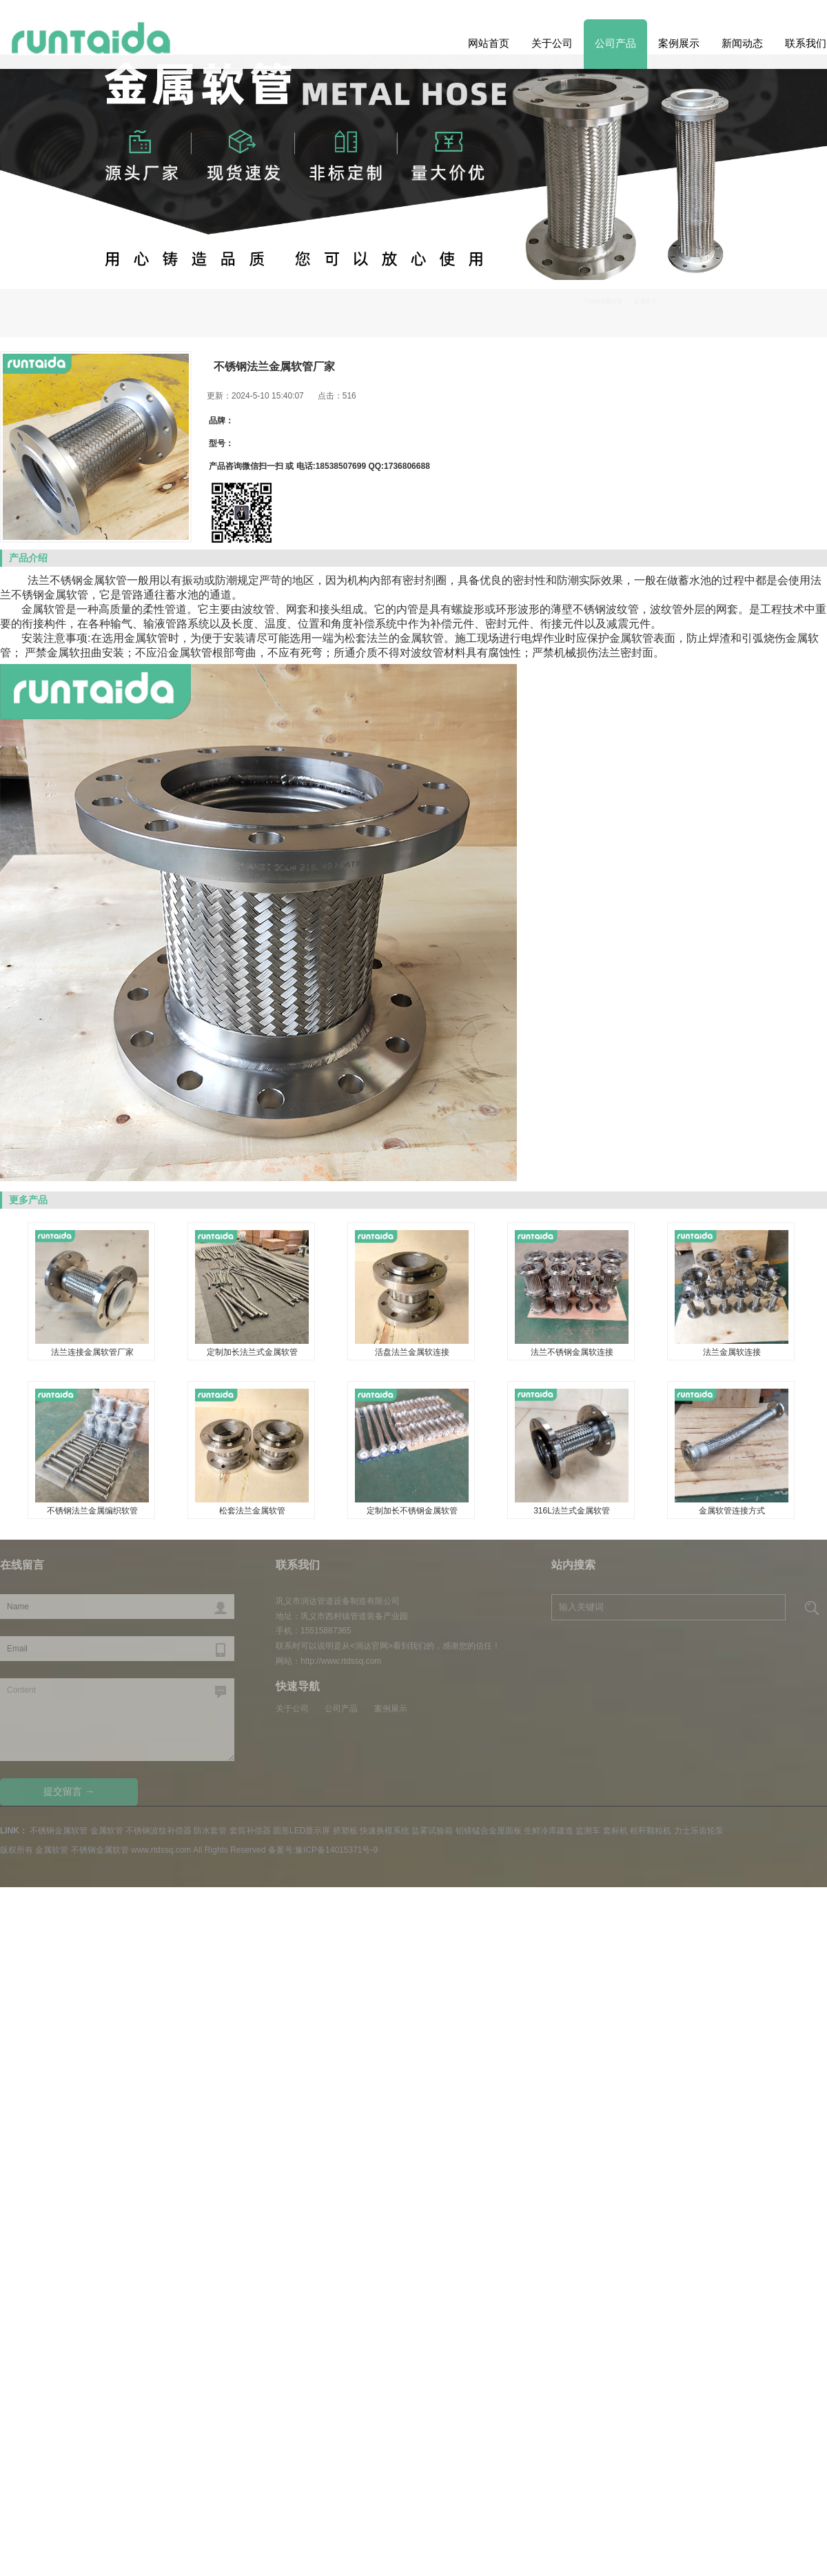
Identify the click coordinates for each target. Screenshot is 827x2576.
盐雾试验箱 (432, 1830)
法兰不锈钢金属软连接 (572, 1352)
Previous (794, 243)
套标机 (615, 1830)
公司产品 (615, 43)
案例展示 (679, 43)
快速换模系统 (384, 1830)
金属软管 (106, 1830)
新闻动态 (742, 43)
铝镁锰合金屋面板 (489, 1830)
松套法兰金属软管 (252, 1511)
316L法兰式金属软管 (571, 1511)
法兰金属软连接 (732, 1352)
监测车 (587, 1830)
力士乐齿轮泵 (699, 1830)
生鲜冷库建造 (548, 1830)
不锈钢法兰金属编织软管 (92, 1511)
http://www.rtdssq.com (340, 1661)
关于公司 (552, 43)
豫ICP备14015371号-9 (336, 1850)
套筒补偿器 (250, 1830)
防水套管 (210, 1830)
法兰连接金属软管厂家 (92, 1352)
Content (117, 1719)
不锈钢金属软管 (734, 309)
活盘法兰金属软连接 (412, 1352)
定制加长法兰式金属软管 (252, 1352)
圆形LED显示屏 (301, 1830)
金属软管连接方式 (732, 1511)
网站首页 (488, 43)
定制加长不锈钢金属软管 (412, 1511)
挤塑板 (345, 1830)
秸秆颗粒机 (650, 1830)
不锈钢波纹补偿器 (158, 1830)
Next (33, 243)
